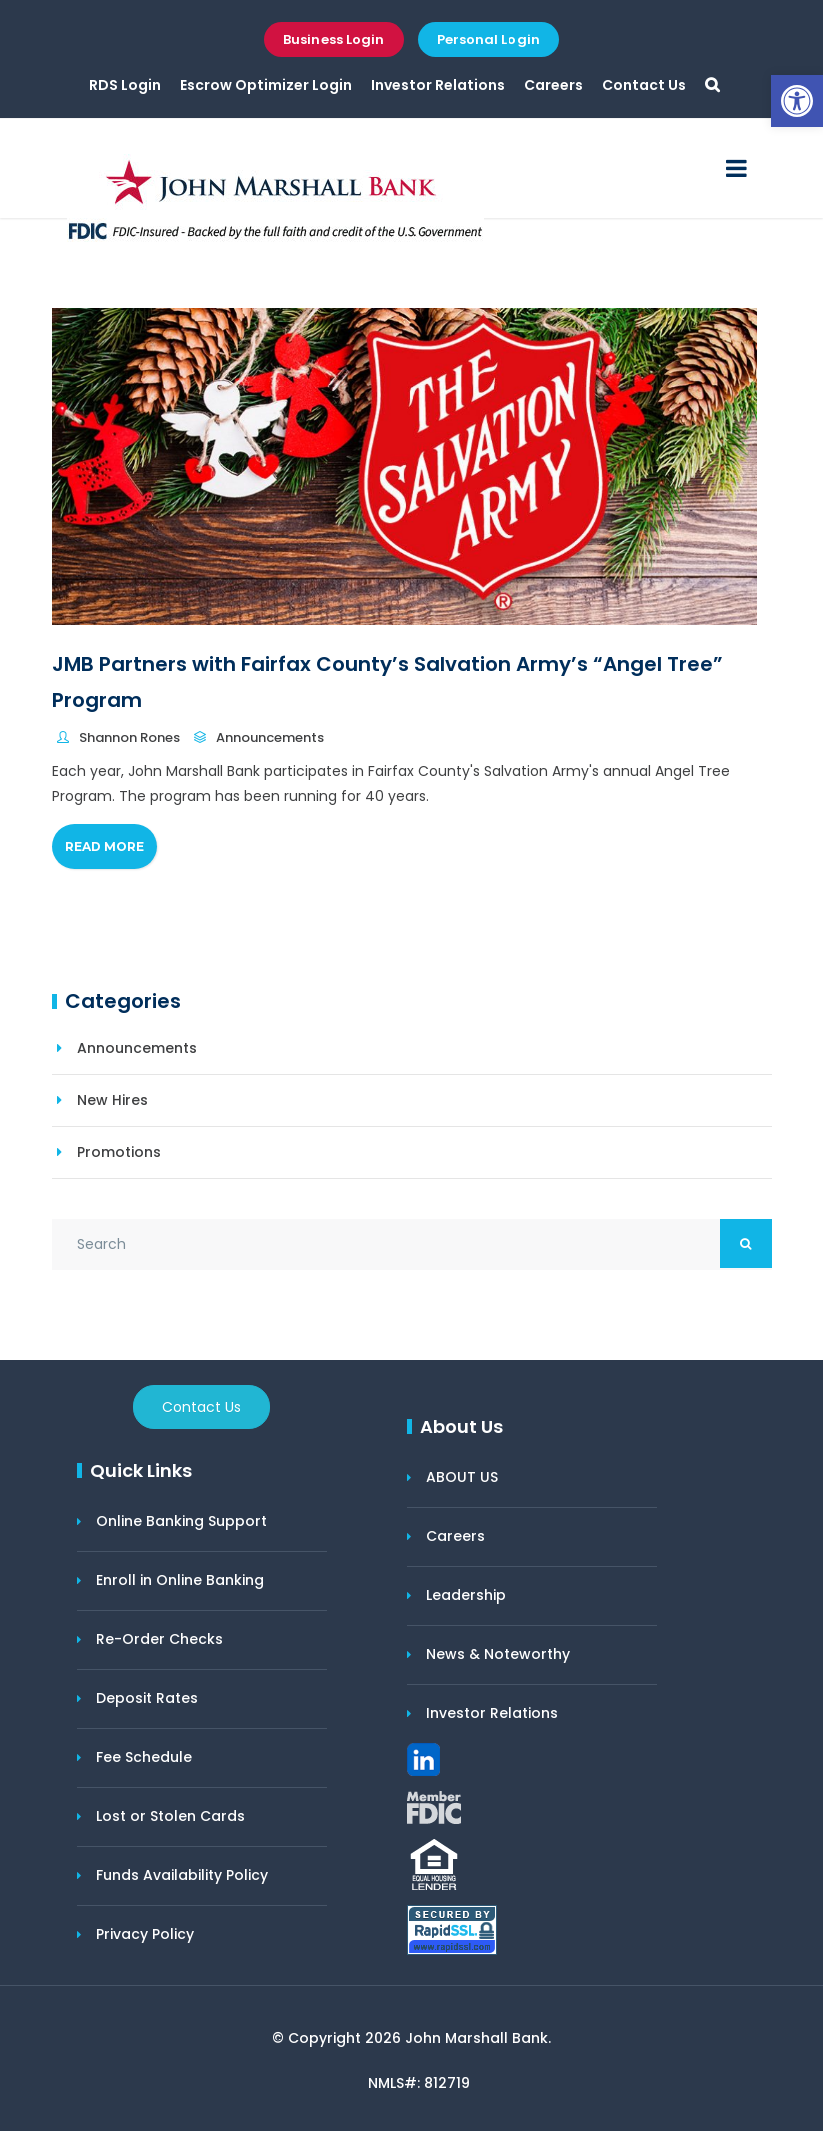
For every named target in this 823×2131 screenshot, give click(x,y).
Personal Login (488, 39)
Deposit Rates (147, 1698)
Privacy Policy (145, 1934)
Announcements (270, 737)
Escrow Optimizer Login (266, 85)
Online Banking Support (181, 1521)
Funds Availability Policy (182, 1875)
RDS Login (125, 85)
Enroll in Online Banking (180, 1580)
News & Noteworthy (498, 1654)
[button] (797, 101)
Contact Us (644, 85)
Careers (553, 85)
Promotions (119, 1152)
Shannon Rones (129, 737)
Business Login (333, 39)
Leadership (466, 1595)
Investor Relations (438, 85)
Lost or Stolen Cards (170, 1816)
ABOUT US (462, 1477)
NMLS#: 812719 (419, 2083)
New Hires (112, 1100)
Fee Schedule (144, 1757)
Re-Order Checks (159, 1639)
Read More (104, 846)
